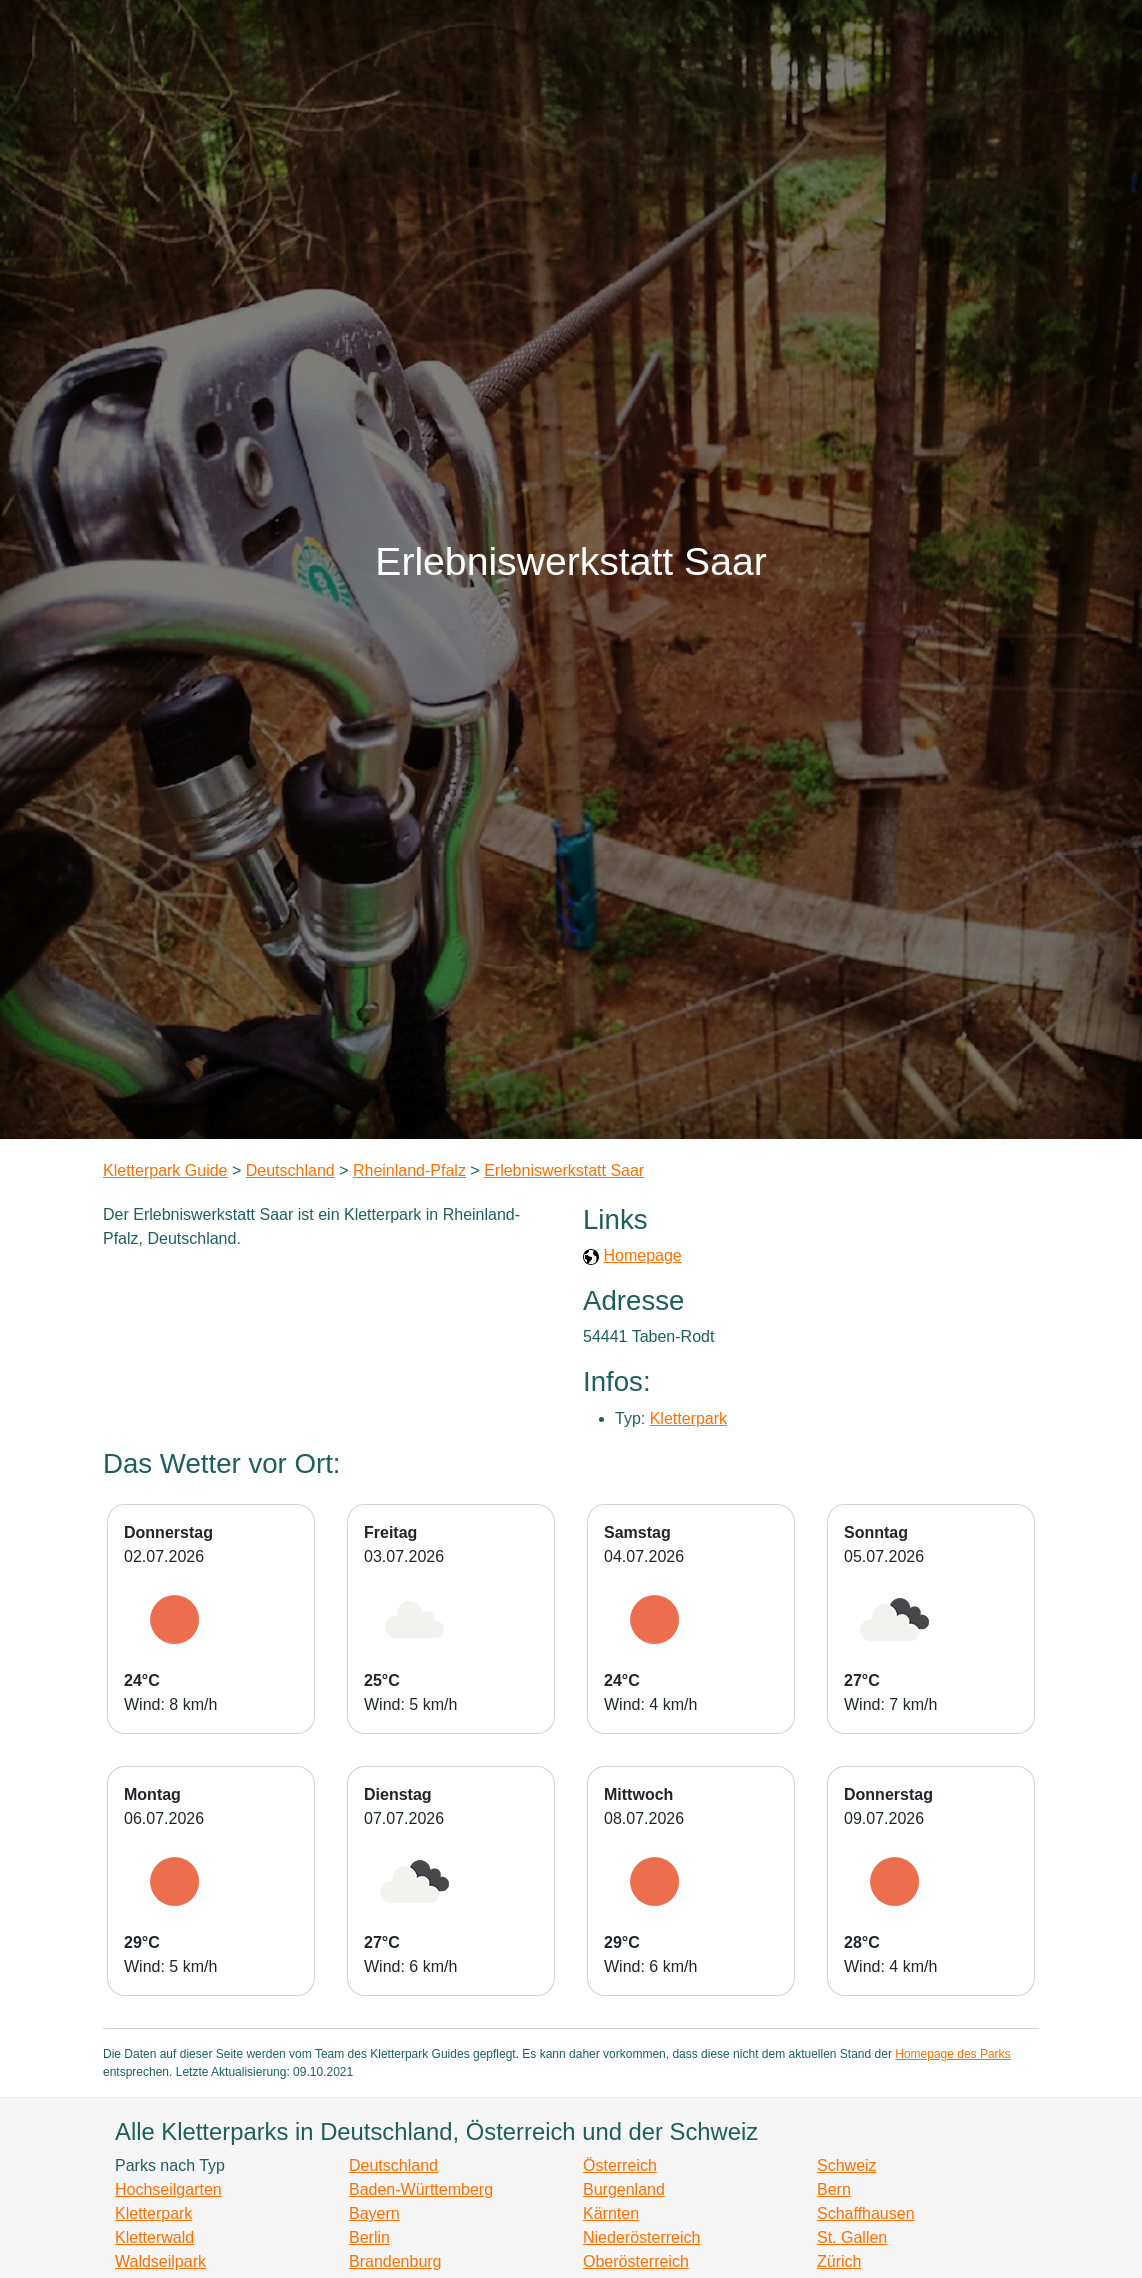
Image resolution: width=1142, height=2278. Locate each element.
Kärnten (611, 2213)
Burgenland (624, 2189)
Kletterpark (688, 1418)
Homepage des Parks (952, 2054)
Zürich (839, 2261)
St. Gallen (852, 2237)
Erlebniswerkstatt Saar (564, 1170)
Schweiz (847, 2165)
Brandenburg (395, 2261)
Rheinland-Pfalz (409, 1170)
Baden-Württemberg (421, 2189)
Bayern (374, 2213)
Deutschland (290, 1170)
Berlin (369, 2237)
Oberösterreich (636, 2261)
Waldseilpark (160, 2261)
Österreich (620, 2165)
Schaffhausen (866, 2213)
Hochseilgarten (168, 2189)
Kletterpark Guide (165, 1170)
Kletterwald (154, 2237)
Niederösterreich (641, 2237)
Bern (834, 2189)
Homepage (642, 1255)
